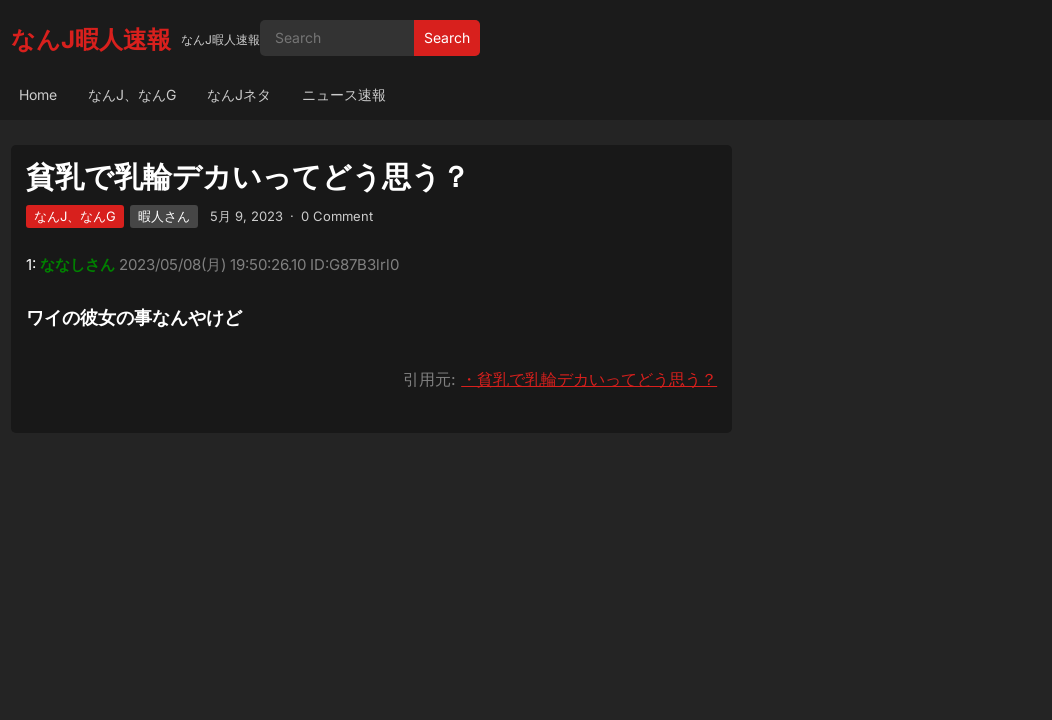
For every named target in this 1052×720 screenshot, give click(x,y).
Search (447, 37)
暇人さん (164, 216)
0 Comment (337, 216)
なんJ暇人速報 (91, 39)
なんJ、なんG (132, 94)
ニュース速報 (344, 94)
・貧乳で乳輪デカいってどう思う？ (589, 379)
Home (38, 94)
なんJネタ (239, 94)
